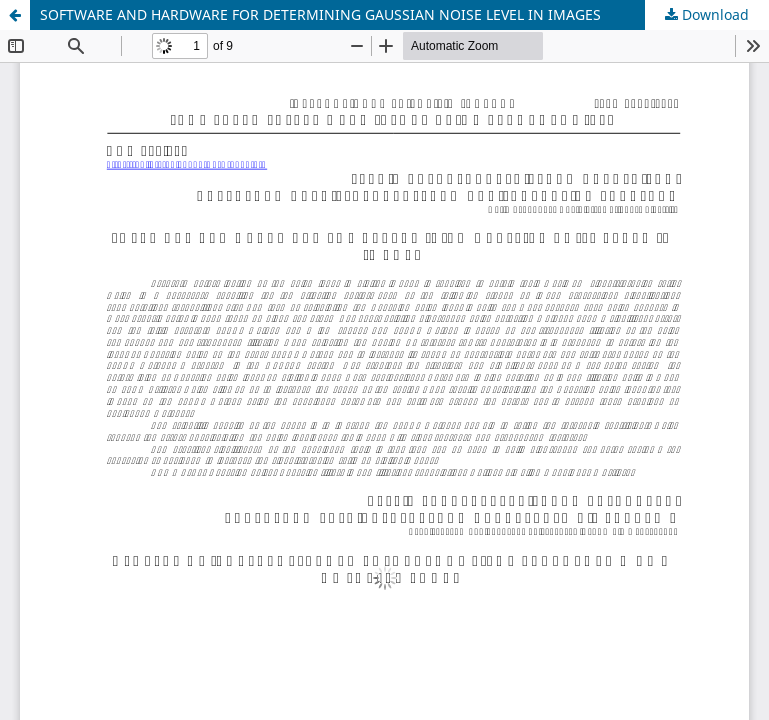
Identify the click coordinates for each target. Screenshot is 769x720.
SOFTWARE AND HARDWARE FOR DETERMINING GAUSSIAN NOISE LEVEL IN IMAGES (320, 14)
